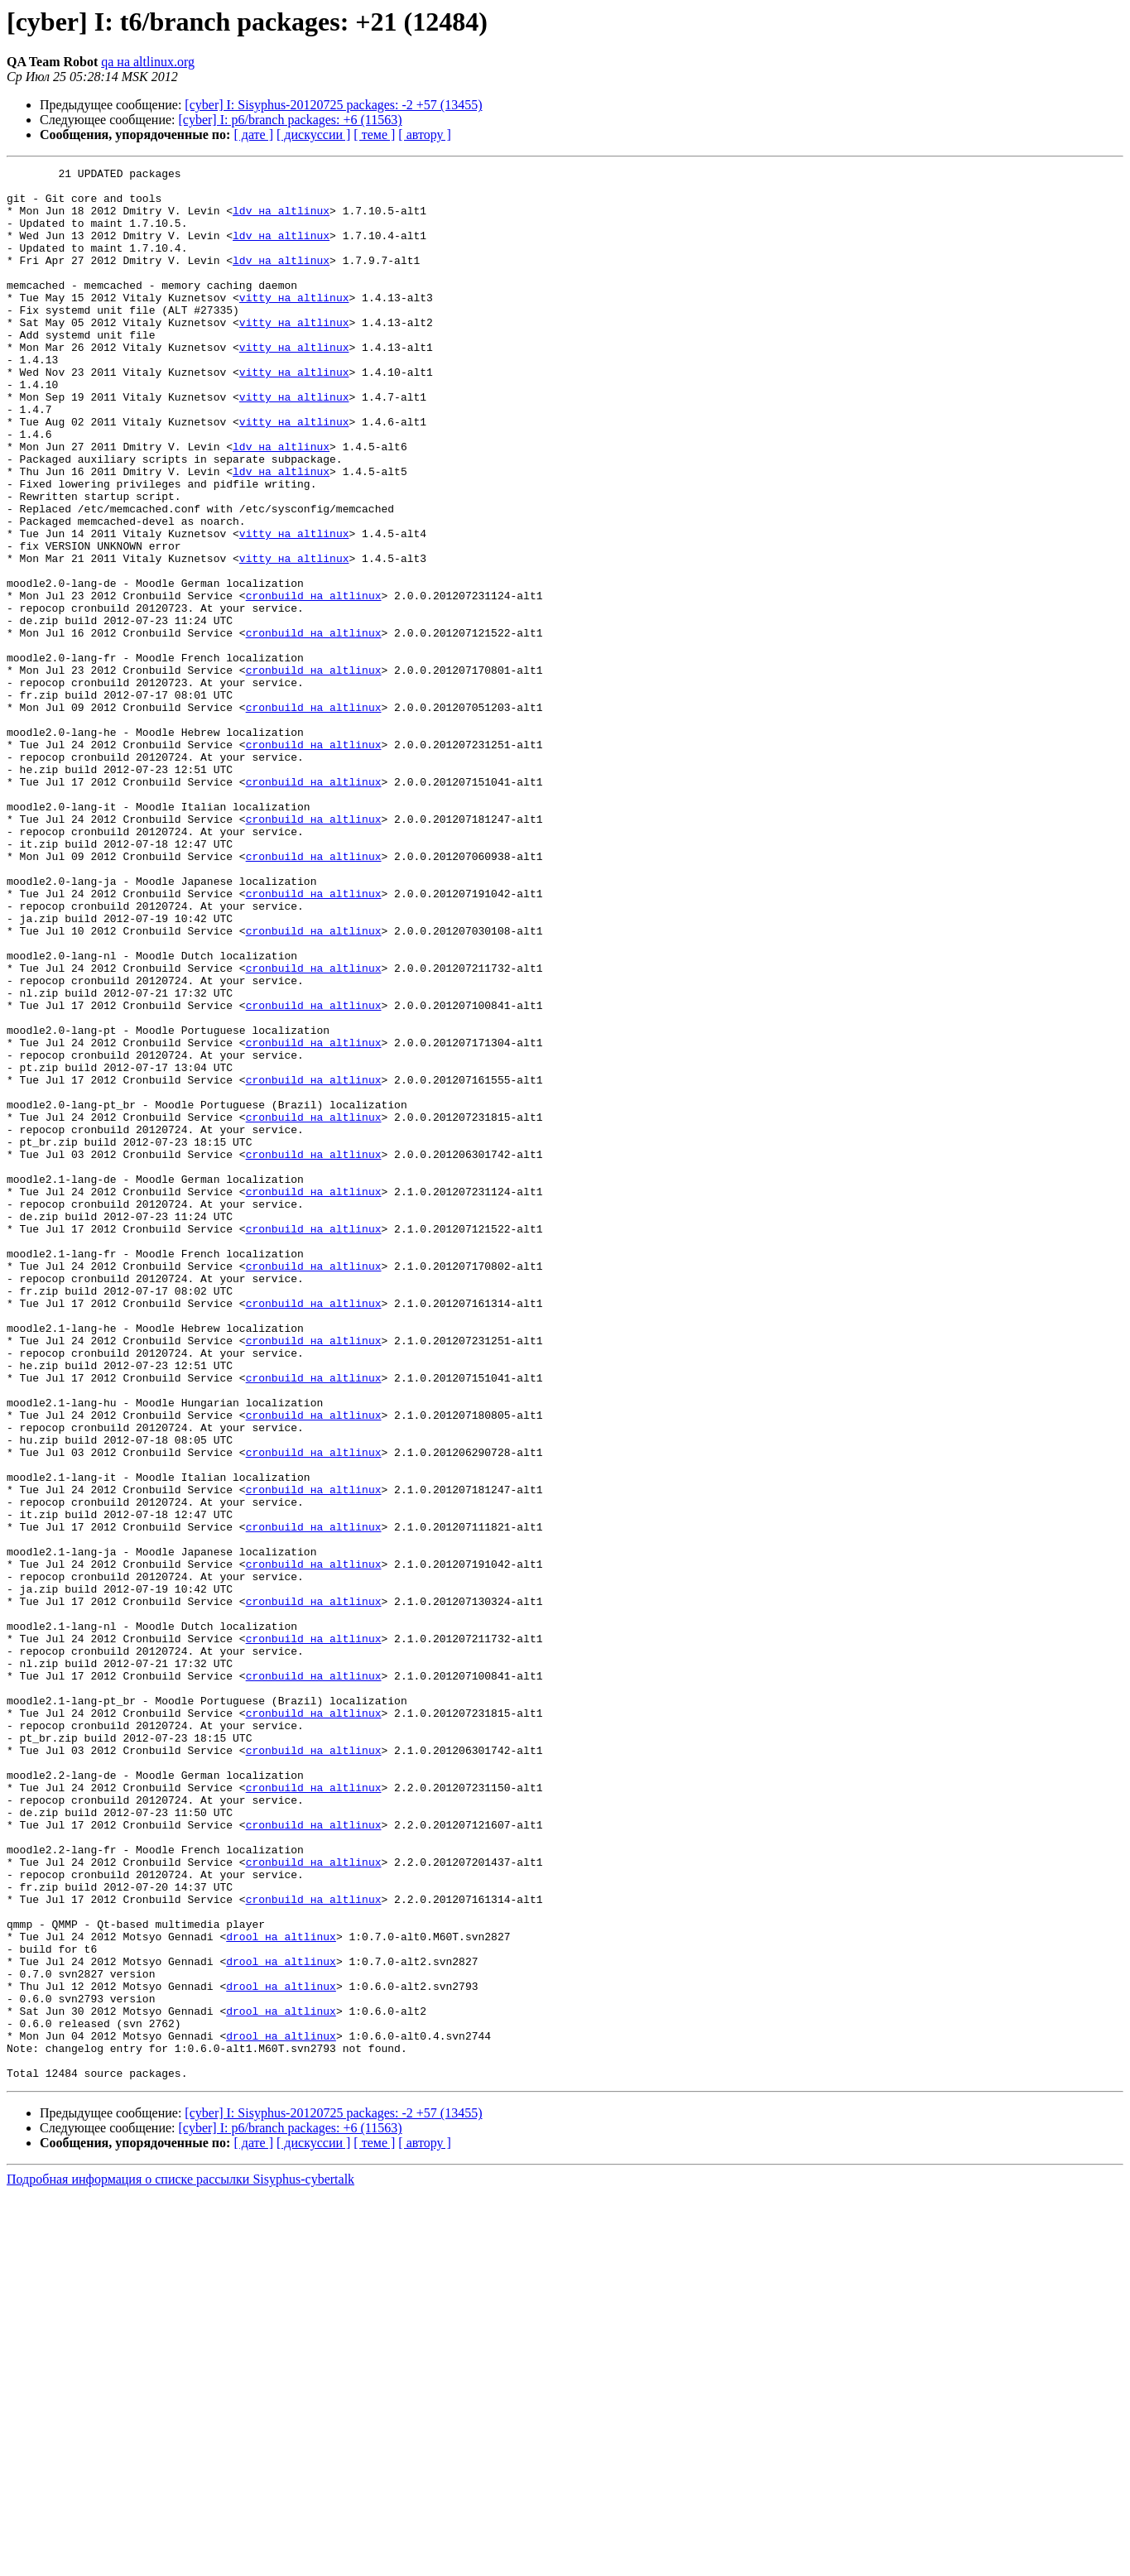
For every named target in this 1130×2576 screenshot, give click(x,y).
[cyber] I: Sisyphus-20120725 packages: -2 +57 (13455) (333, 105)
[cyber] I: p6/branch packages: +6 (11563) (290, 120)
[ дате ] (253, 134)
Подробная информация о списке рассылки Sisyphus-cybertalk (180, 2561)
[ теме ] (374, 134)
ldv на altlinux (281, 220)
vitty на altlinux (294, 324)
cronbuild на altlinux (314, 682)
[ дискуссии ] (313, 134)
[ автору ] (424, 134)
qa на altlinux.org (148, 62)
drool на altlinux (281, 2291)
